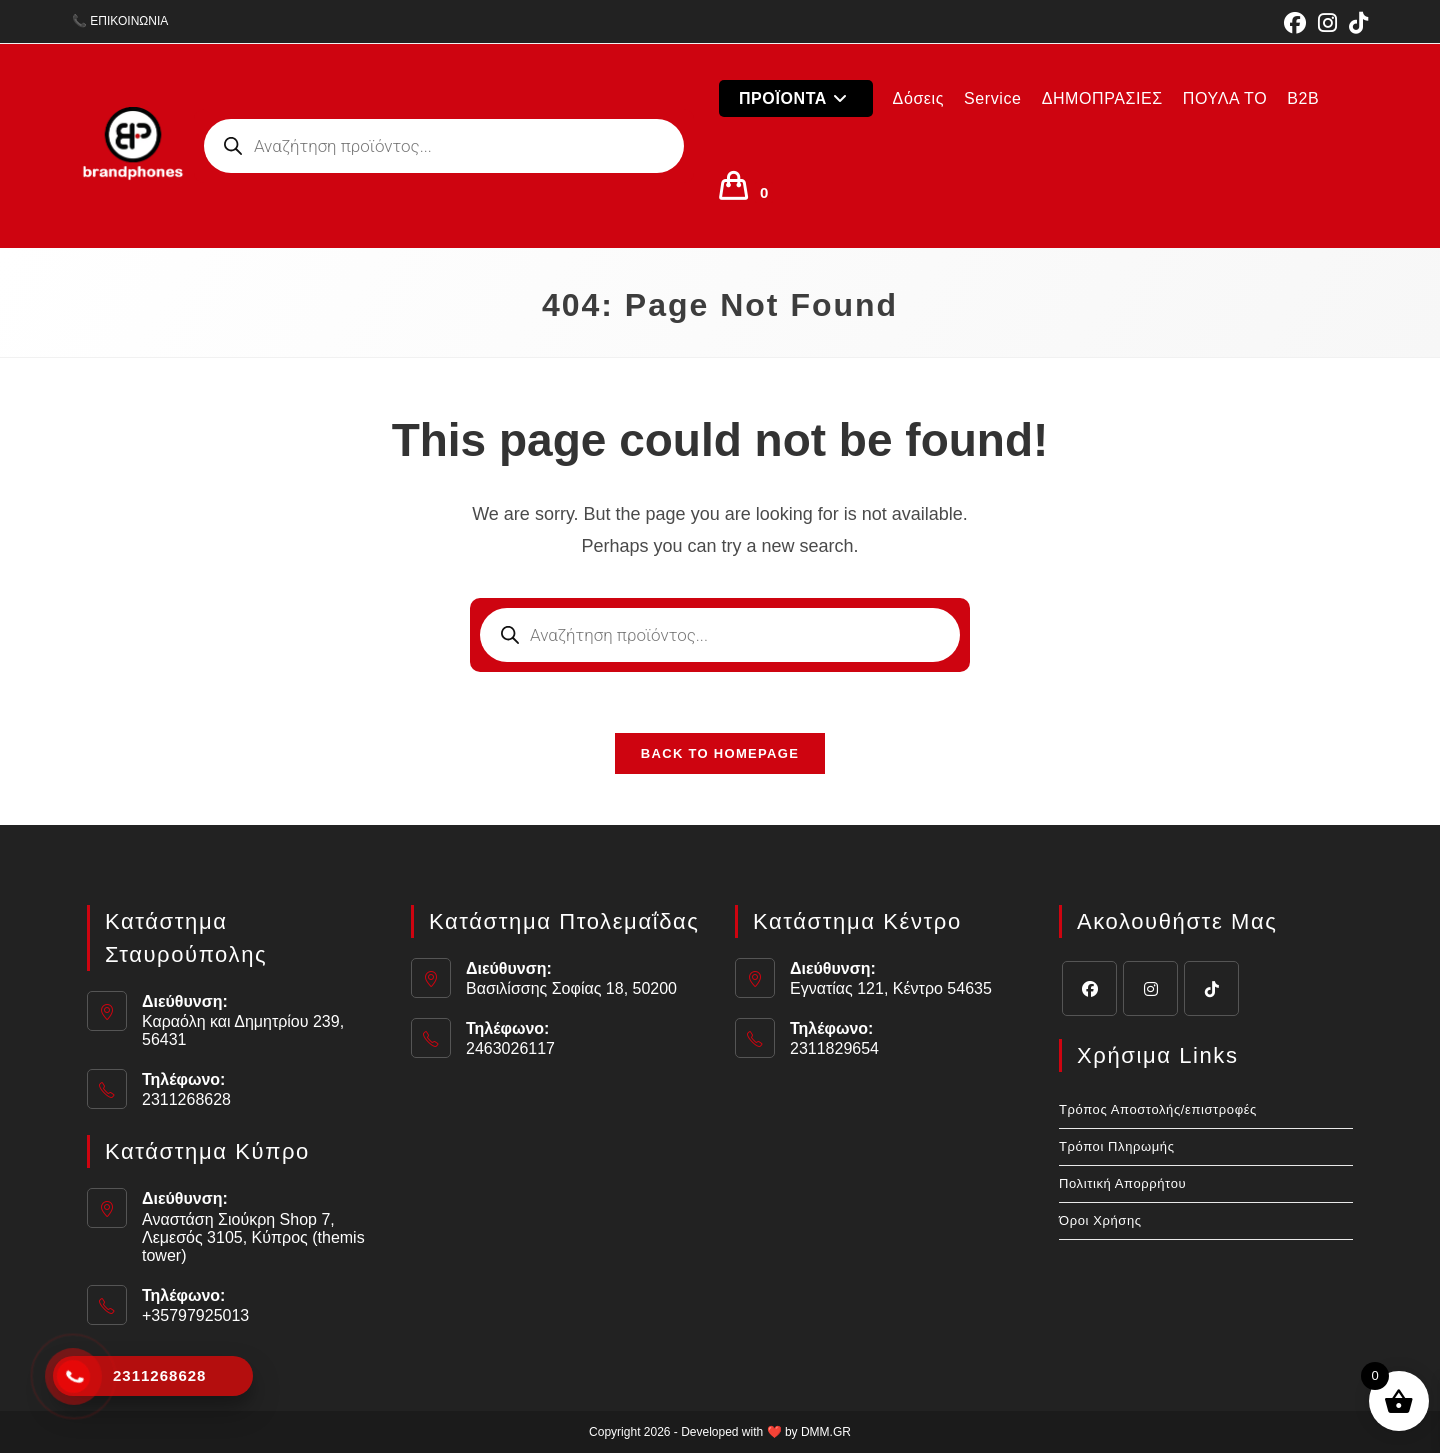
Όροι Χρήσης (1100, 1220)
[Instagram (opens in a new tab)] (1327, 23)
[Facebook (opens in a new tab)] (1295, 23)
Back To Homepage (720, 753)
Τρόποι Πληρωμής (1117, 1146)
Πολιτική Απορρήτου (1122, 1183)
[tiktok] (1211, 988)
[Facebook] (1089, 988)
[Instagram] (1150, 988)
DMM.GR (826, 1432)
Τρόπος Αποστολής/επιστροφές (1158, 1109)
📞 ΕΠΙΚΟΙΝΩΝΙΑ (120, 21)
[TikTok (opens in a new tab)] (1355, 23)
